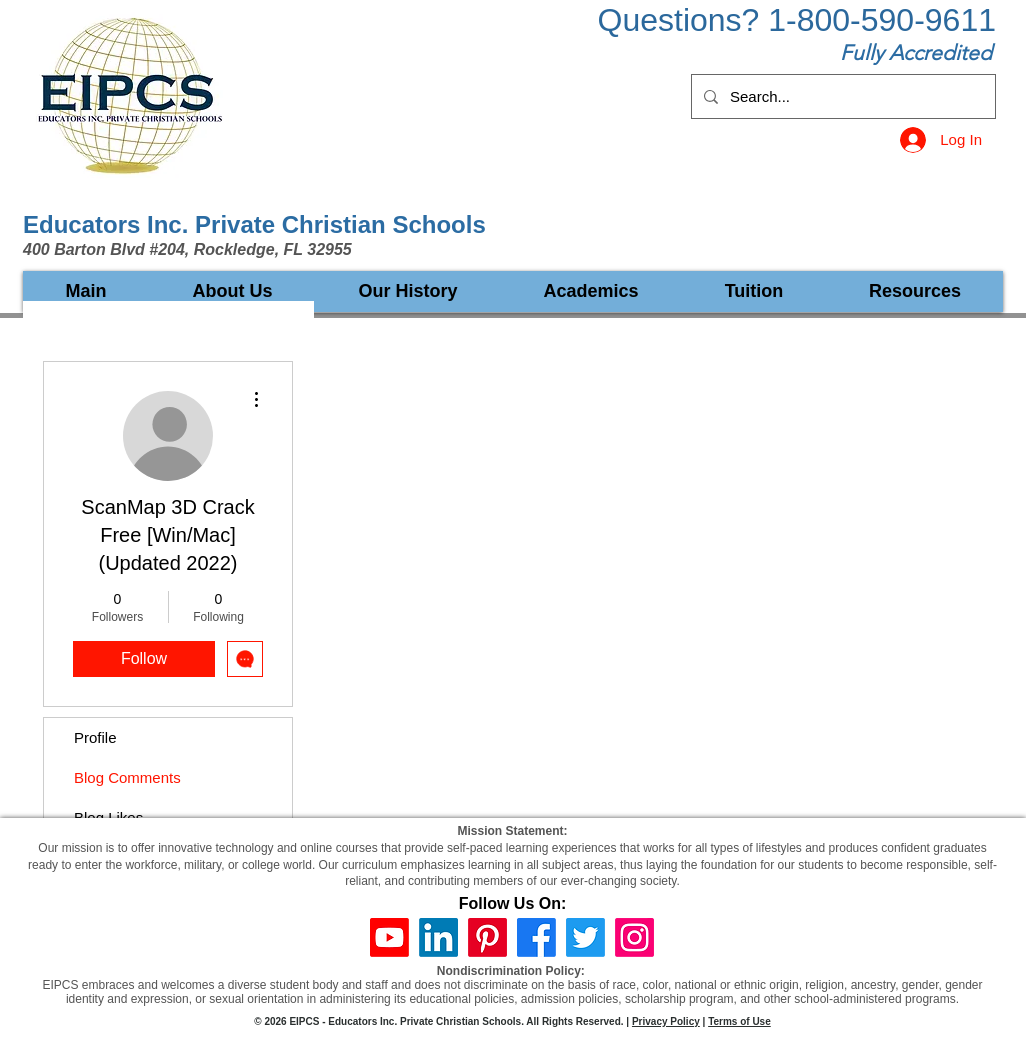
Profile (95, 737)
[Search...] (841, 96)
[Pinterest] (487, 937)
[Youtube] (389, 937)
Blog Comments (127, 777)
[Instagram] (634, 937)
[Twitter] (585, 937)
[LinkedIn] (438, 937)
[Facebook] (536, 937)
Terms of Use (739, 1021)
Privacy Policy (666, 1021)
